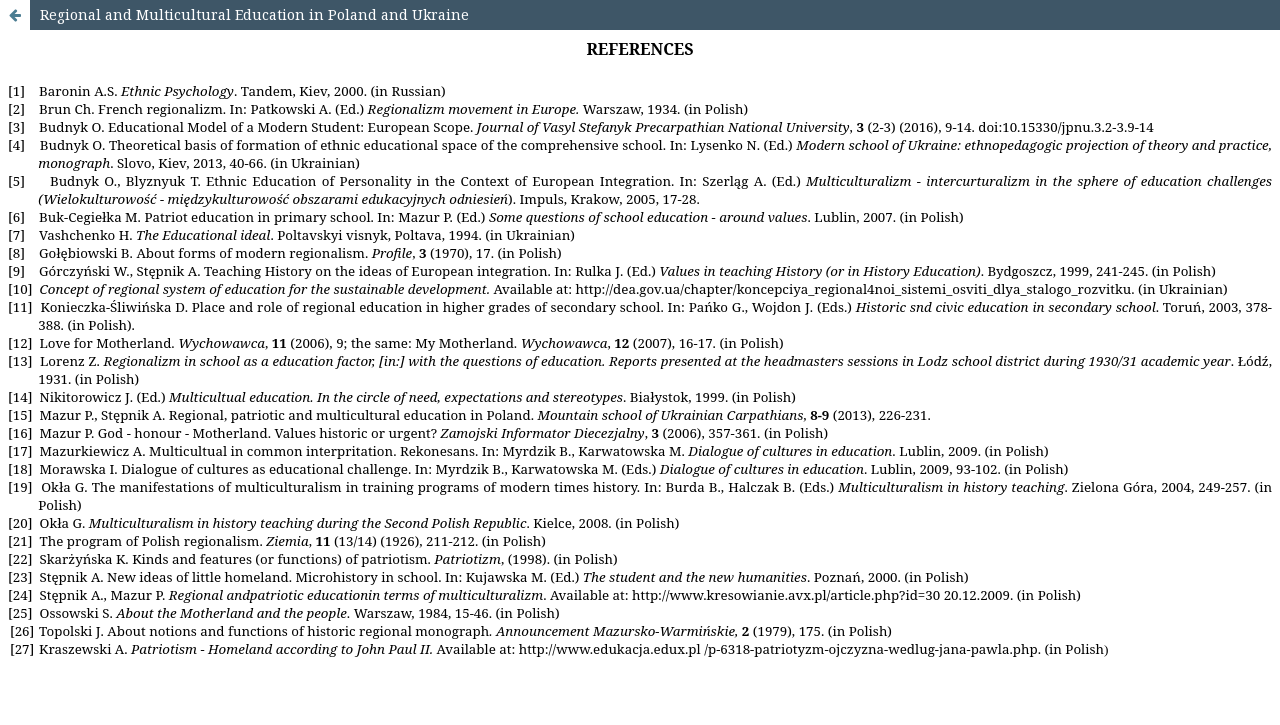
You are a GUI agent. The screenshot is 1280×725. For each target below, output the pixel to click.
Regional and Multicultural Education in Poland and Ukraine (254, 14)
